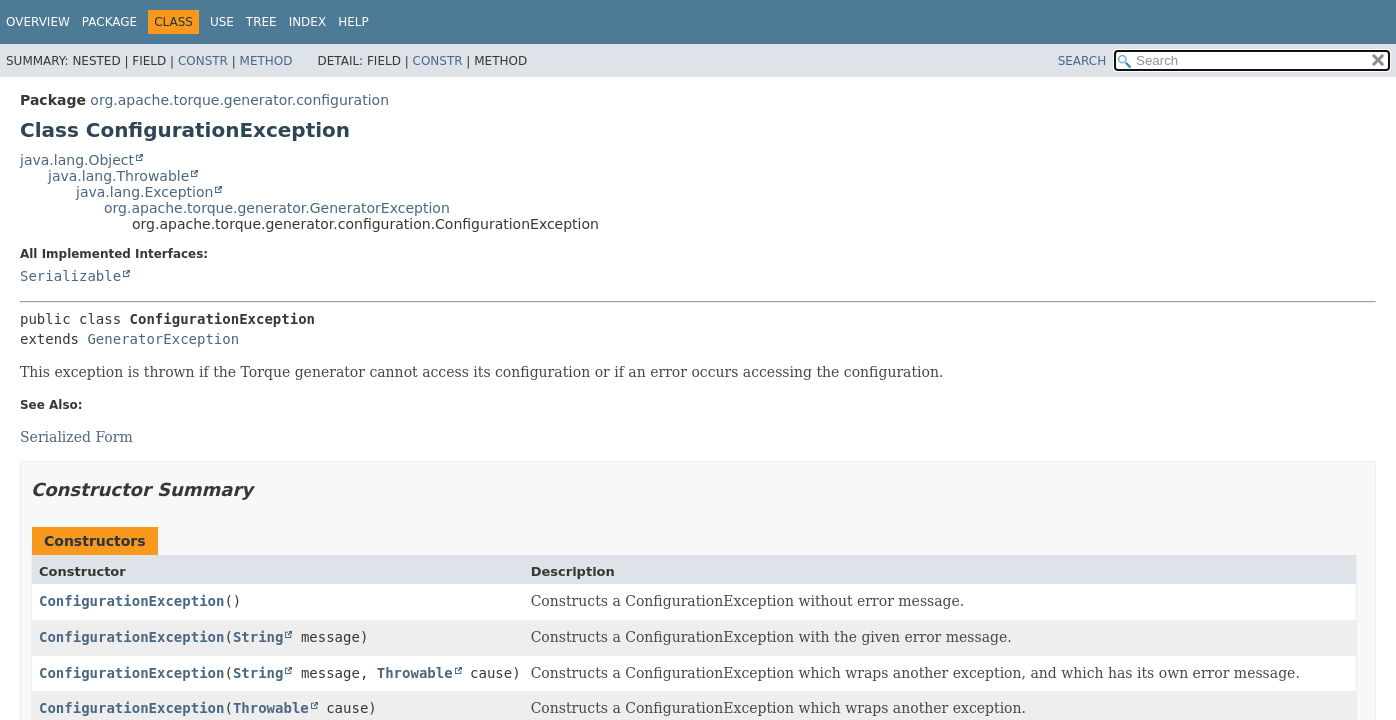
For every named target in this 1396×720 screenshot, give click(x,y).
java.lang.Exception (144, 192)
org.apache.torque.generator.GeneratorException (277, 208)
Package (109, 22)
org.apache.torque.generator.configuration (239, 100)
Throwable (415, 673)
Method (266, 61)
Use (222, 22)
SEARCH (1082, 61)
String (258, 637)
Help (353, 22)
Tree (261, 22)
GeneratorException (163, 339)
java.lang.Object (77, 160)
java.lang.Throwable (118, 176)
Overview (38, 22)
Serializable (70, 276)
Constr (203, 61)
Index (308, 22)
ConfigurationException (131, 601)
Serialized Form (76, 437)
